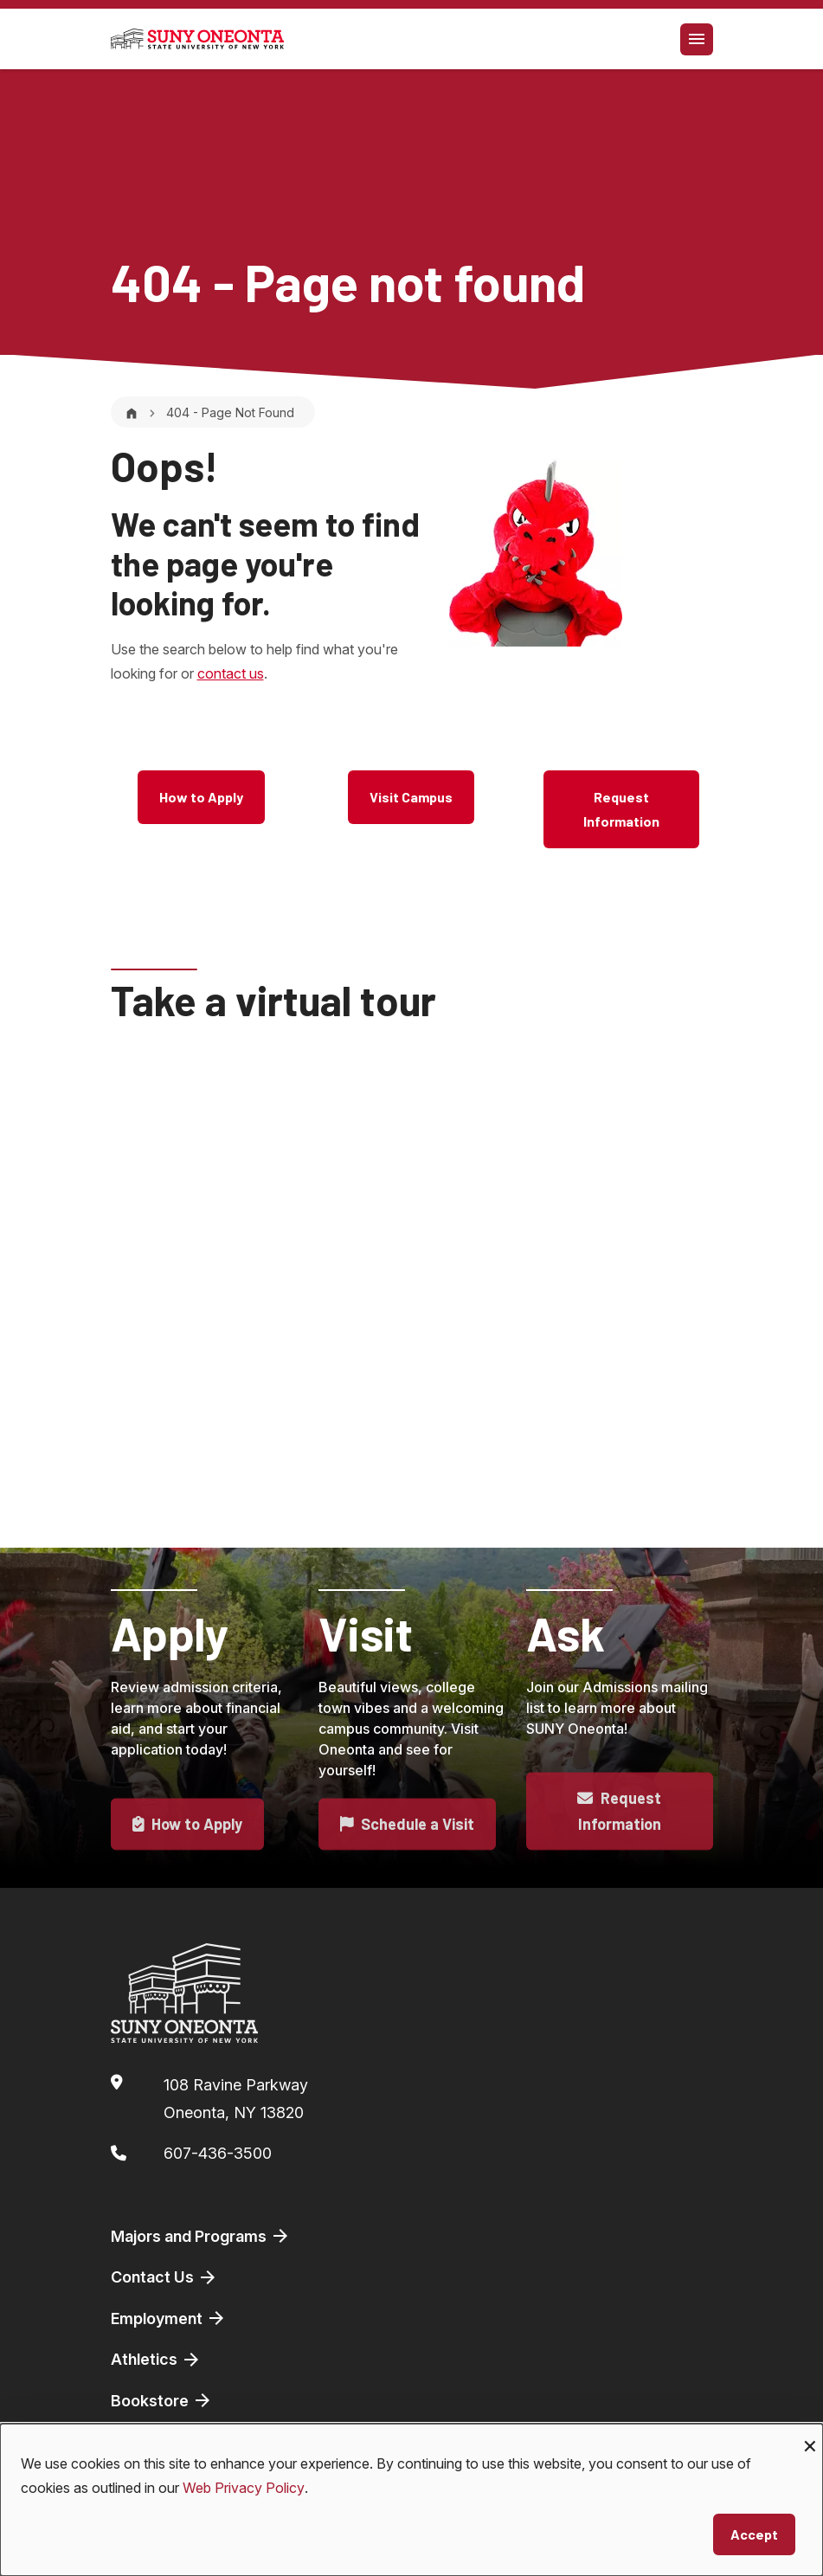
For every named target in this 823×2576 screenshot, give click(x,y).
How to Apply (201, 797)
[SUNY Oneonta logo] (197, 39)
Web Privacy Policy (244, 2487)
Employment (169, 2318)
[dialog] (411, 2500)
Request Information (621, 809)
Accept (754, 2534)
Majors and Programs (201, 2235)
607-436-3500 (218, 2153)
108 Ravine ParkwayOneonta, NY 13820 (236, 2099)
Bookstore (162, 2400)
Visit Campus (411, 797)
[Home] (131, 412)
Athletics (156, 2359)
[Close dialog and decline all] (810, 2434)
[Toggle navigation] (696, 39)
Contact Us (164, 2277)
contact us (230, 673)
